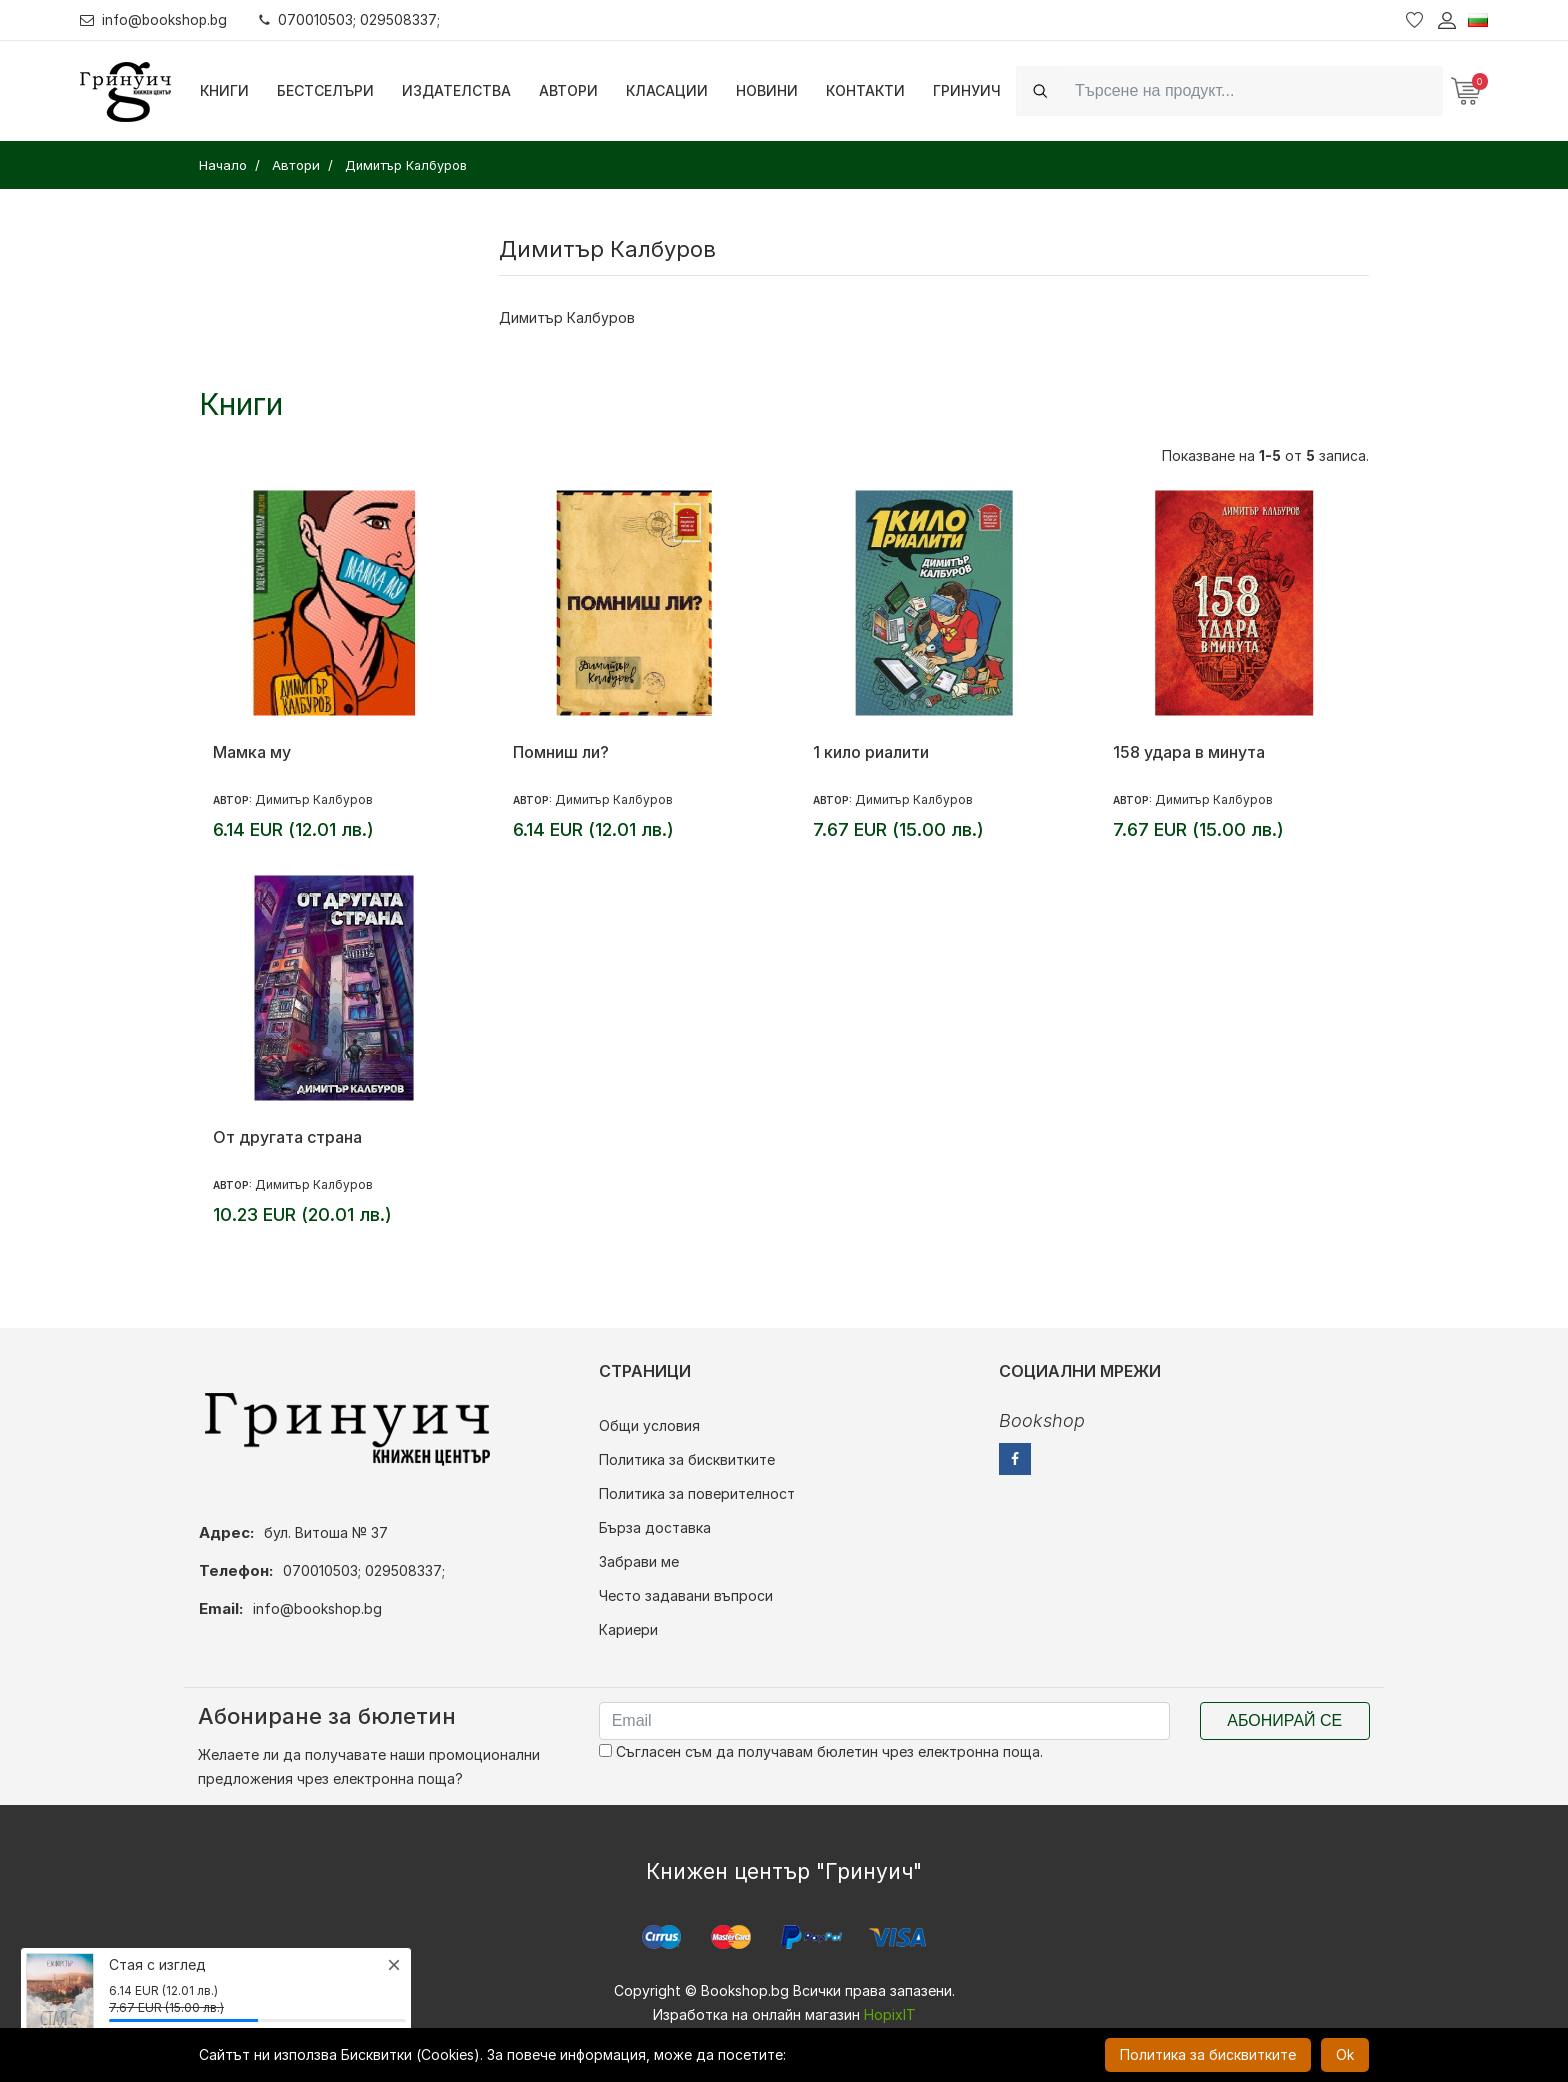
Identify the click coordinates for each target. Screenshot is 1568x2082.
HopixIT (890, 2014)
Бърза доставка (655, 1527)
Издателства (456, 90)
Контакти (865, 90)
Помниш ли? (561, 752)
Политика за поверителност (697, 1493)
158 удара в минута (1189, 752)
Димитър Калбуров (567, 317)
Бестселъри (325, 90)
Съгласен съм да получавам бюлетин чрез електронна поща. (821, 1751)
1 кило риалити (871, 752)
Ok (1345, 2054)
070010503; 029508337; (353, 19)
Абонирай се (1284, 1720)
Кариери (628, 1629)
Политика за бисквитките (687, 1459)
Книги (224, 90)
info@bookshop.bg (155, 19)
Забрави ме (639, 1561)
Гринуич (967, 90)
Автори (568, 90)
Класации (667, 90)
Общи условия (649, 1425)
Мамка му (252, 752)
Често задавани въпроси (686, 1595)
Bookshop (1042, 1420)
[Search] (1253, 90)
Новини (767, 90)
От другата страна (287, 1137)
